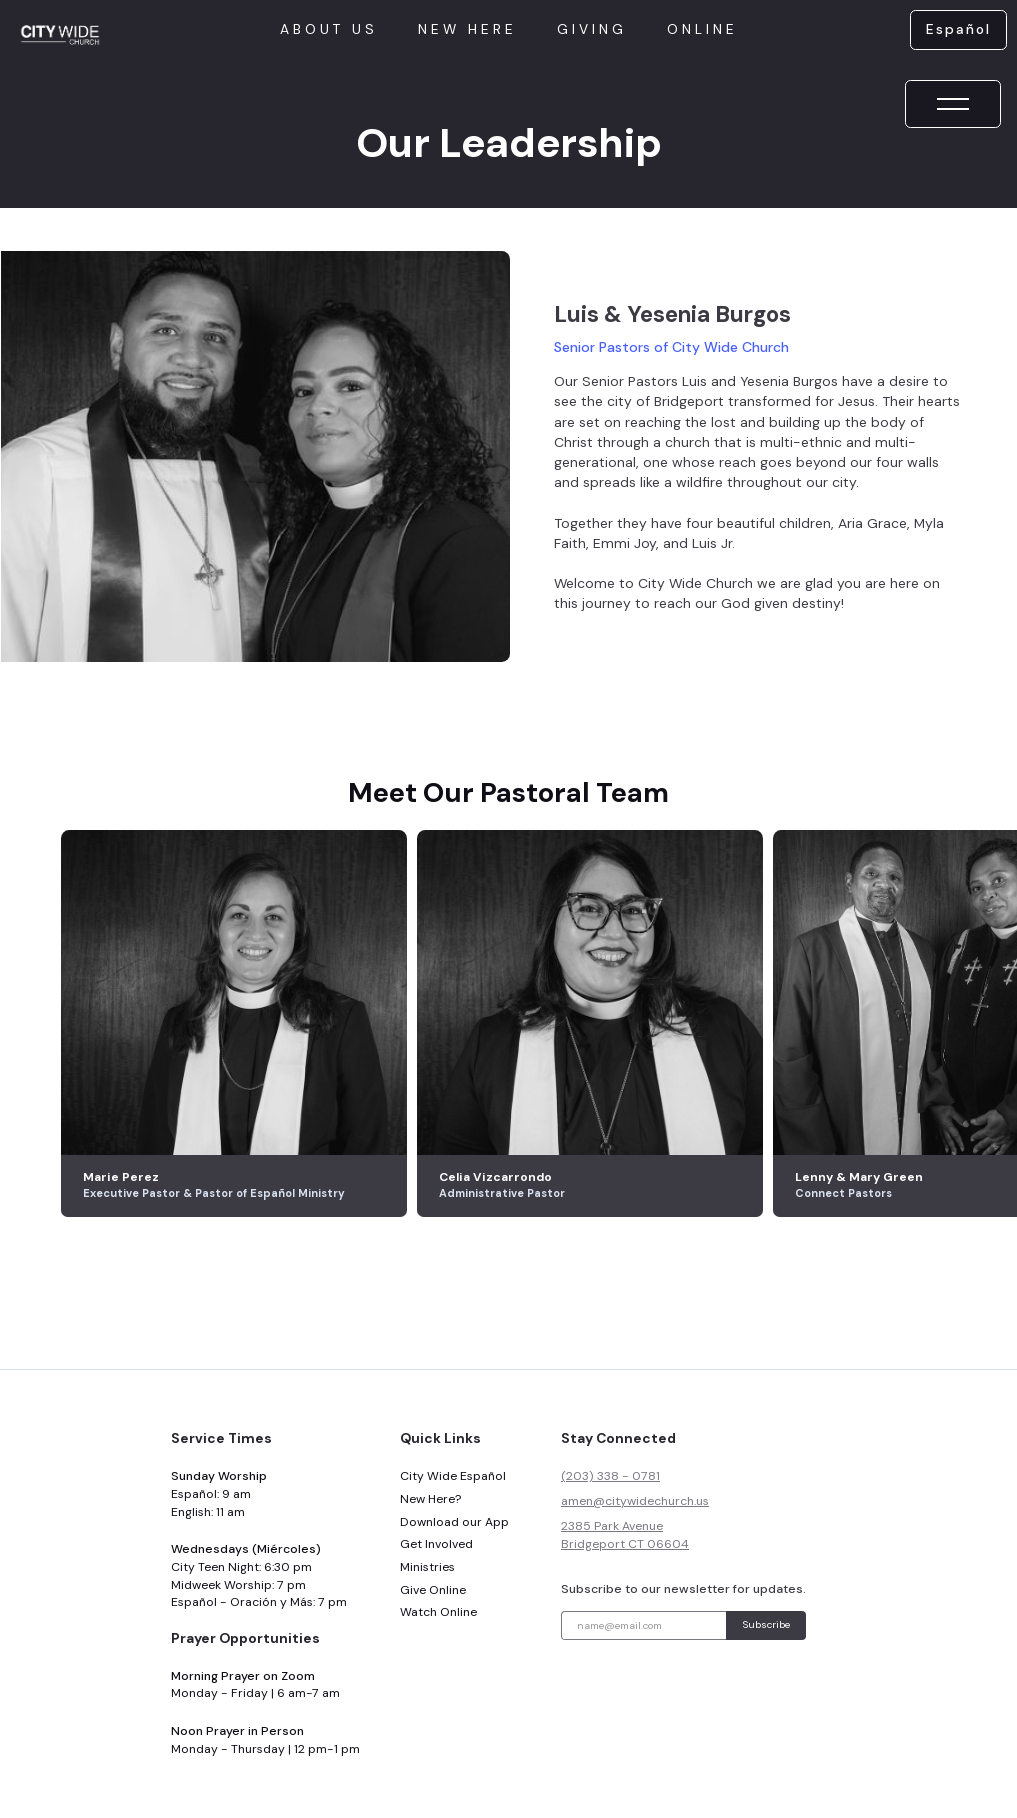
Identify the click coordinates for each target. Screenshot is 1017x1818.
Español (958, 29)
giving (592, 29)
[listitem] (239, 1024)
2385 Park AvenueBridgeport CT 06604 (625, 1535)
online (702, 29)
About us (329, 29)
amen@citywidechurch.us (635, 1501)
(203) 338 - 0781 (610, 1476)
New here (467, 29)
